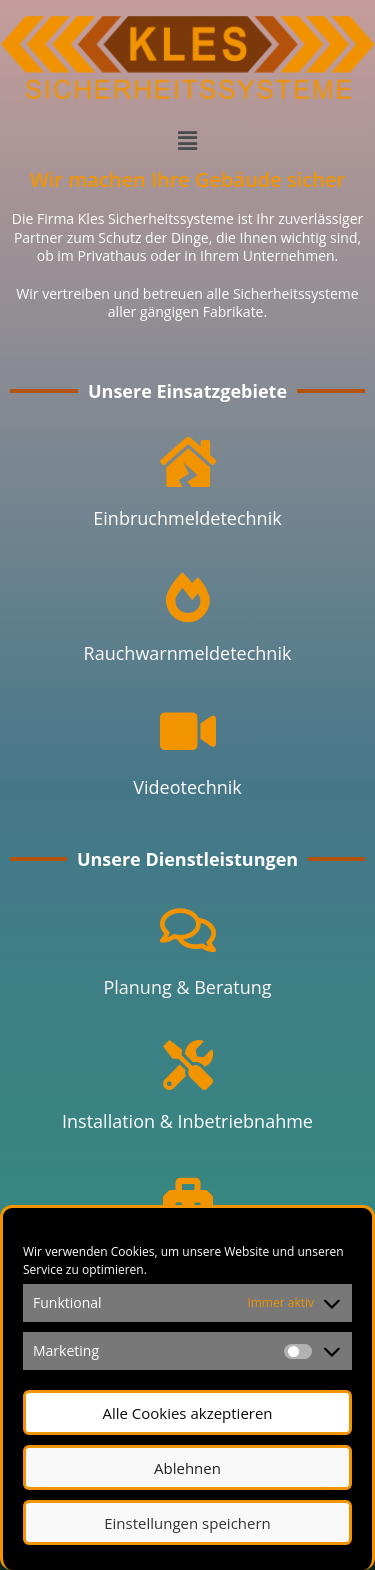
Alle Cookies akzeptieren (187, 1413)
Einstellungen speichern (187, 1523)
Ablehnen (187, 1468)
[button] (187, 140)
